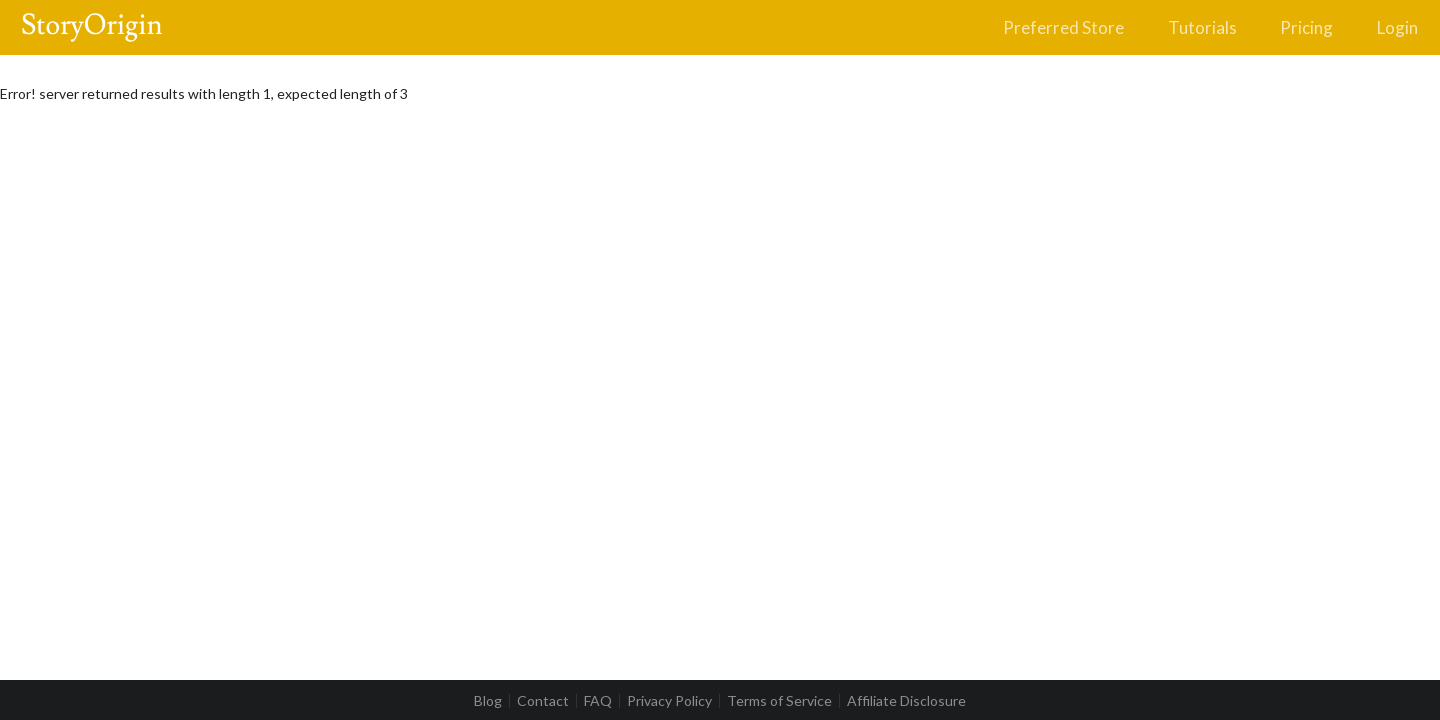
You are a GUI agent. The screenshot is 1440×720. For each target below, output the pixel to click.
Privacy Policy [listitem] (669, 701)
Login (1397, 27)
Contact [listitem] (543, 701)
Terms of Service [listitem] (779, 701)
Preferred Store (1063, 27)
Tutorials (1202, 27)
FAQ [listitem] (598, 701)
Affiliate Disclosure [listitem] (906, 701)
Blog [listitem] (488, 701)
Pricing (1306, 27)
